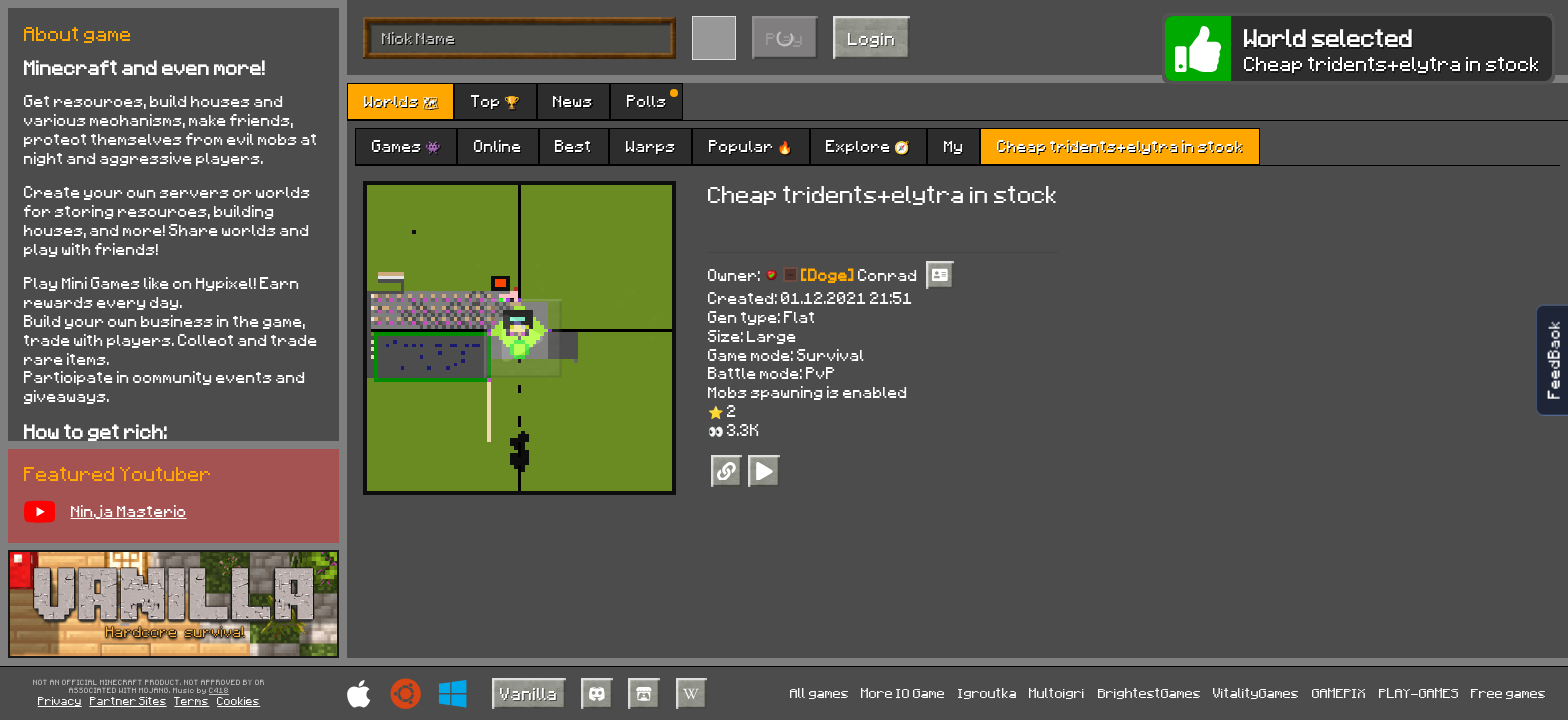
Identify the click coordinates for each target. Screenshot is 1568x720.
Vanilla (529, 693)
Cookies (238, 700)
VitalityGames (1256, 692)
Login (872, 38)
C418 (219, 691)
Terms (191, 700)
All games (819, 692)
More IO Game (903, 692)
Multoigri (1057, 692)
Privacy (60, 700)
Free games (1508, 692)
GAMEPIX (1339, 692)
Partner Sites (128, 700)
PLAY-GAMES (1419, 692)
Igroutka (987, 692)
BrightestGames (1149, 692)
